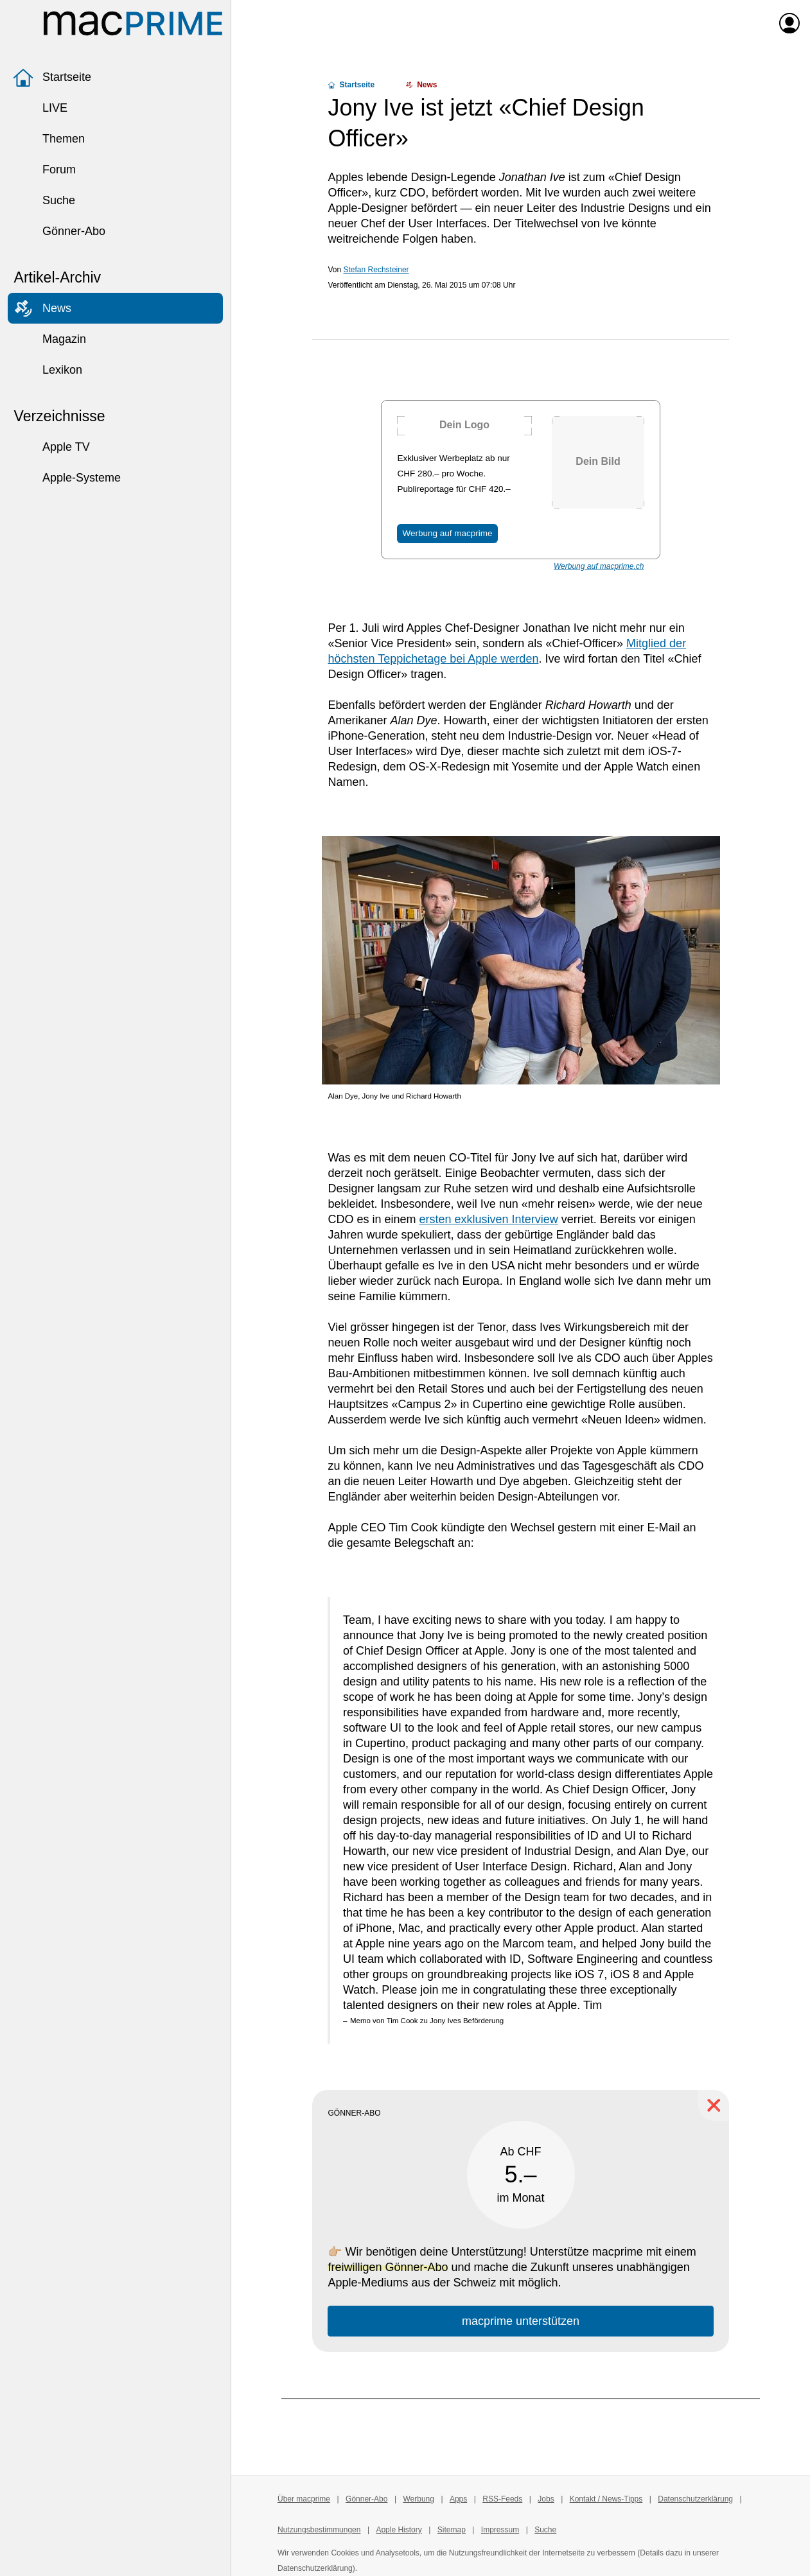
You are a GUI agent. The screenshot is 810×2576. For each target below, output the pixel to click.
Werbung (418, 2498)
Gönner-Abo (59, 231)
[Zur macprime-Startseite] (133, 23)
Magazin (49, 339)
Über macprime (303, 2498)
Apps (458, 2498)
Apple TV (51, 447)
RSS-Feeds (502, 2498)
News (42, 308)
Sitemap (451, 2529)
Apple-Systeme (67, 477)
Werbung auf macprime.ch (599, 566)
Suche (44, 200)
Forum (44, 169)
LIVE (40, 108)
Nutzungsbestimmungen (318, 2529)
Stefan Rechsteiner (376, 269)
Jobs (546, 2498)
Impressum (500, 2529)
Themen (49, 138)
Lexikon (47, 370)
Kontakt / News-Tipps (606, 2498)
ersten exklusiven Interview (488, 1219)
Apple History (398, 2529)
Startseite (52, 77)
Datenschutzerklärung (695, 2498)
